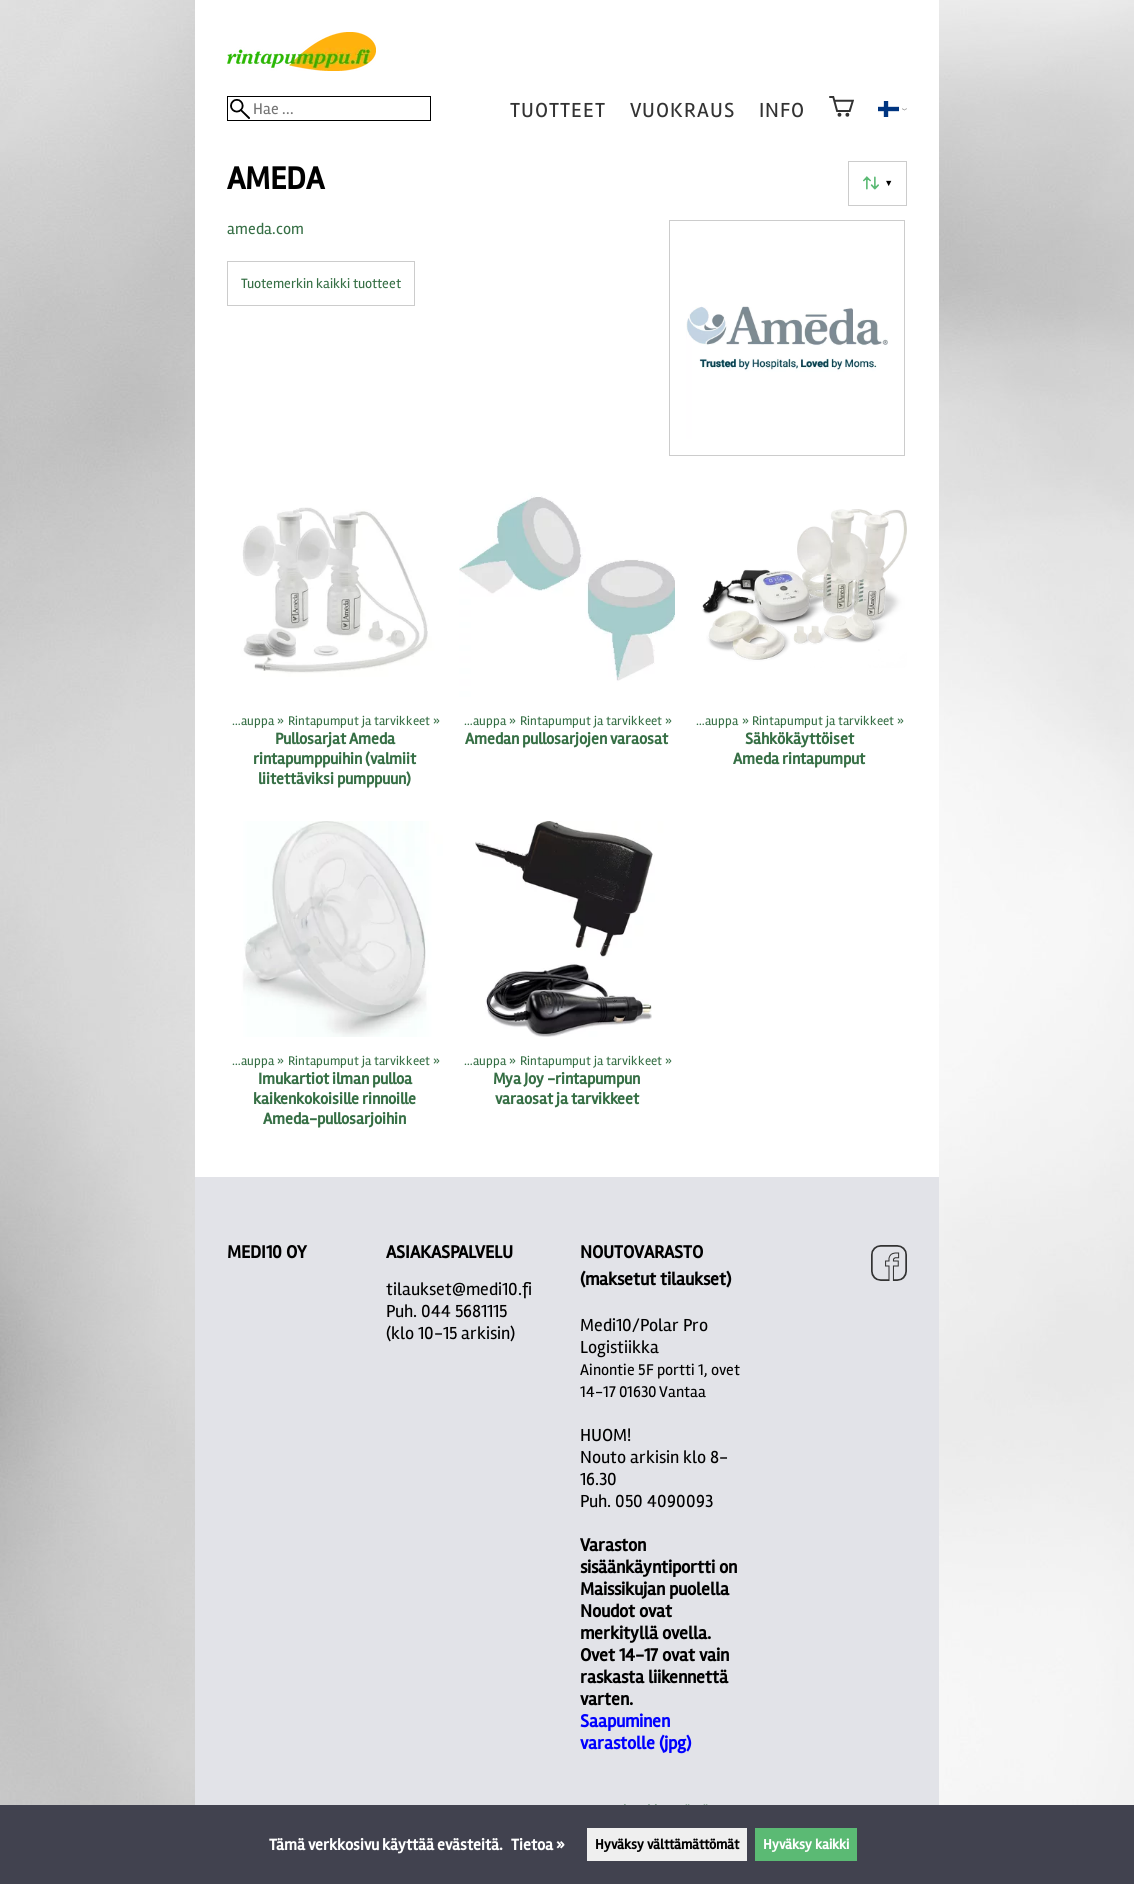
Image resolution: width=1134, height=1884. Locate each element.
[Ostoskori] (841, 120)
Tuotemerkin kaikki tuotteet (321, 283)
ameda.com (265, 229)
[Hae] (329, 108)
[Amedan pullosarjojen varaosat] (567, 643)
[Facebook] (889, 1265)
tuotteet (558, 110)
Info (782, 110)
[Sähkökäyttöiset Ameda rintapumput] (799, 643)
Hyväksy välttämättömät (667, 1844)
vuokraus (682, 110)
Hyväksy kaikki (806, 1844)
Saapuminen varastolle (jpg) (635, 1732)
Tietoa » (538, 1845)
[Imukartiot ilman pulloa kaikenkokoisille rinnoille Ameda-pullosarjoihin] (335, 983)
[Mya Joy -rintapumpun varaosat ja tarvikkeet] (567, 983)
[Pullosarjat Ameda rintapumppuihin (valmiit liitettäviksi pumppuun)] (335, 643)
